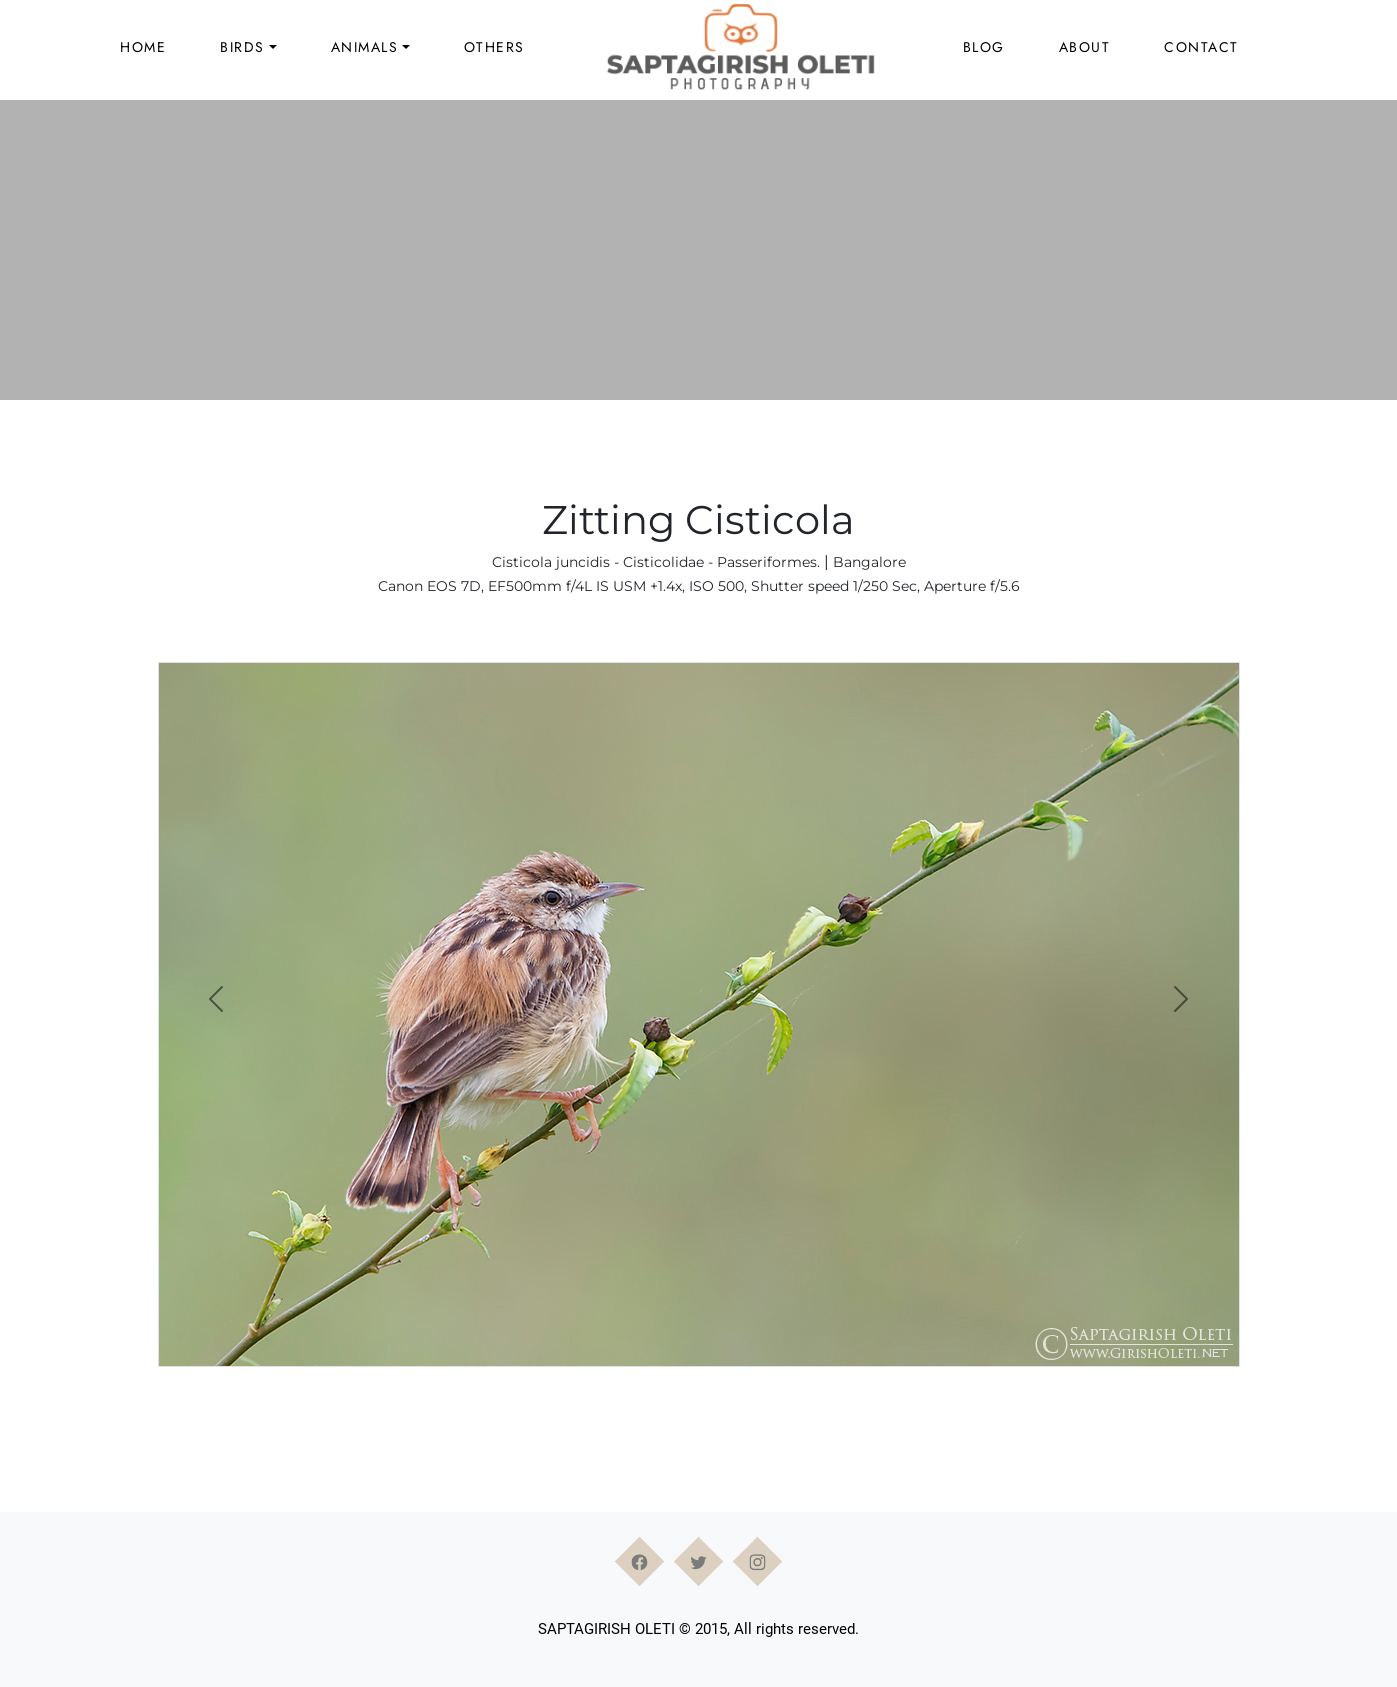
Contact (1201, 47)
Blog (984, 47)
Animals (365, 47)
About (1085, 47)
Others (494, 47)
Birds (242, 47)
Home (143, 47)
